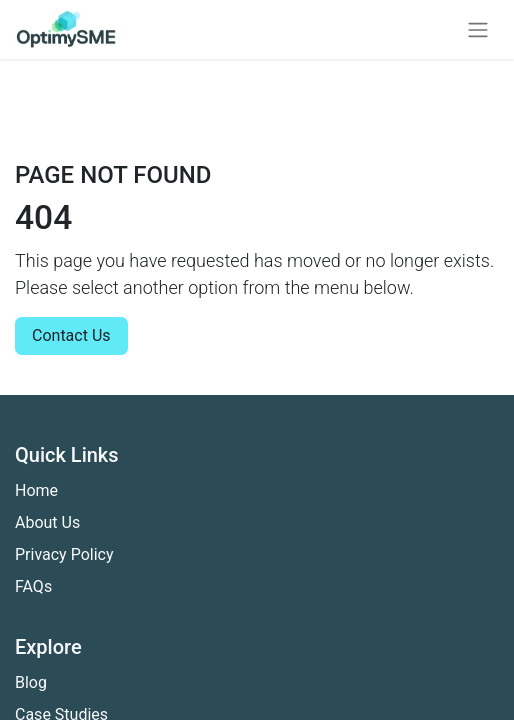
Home (36, 490)
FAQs (33, 586)
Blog (31, 682)
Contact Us (71, 335)
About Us (47, 522)
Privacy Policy (64, 554)
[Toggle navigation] (478, 29)
